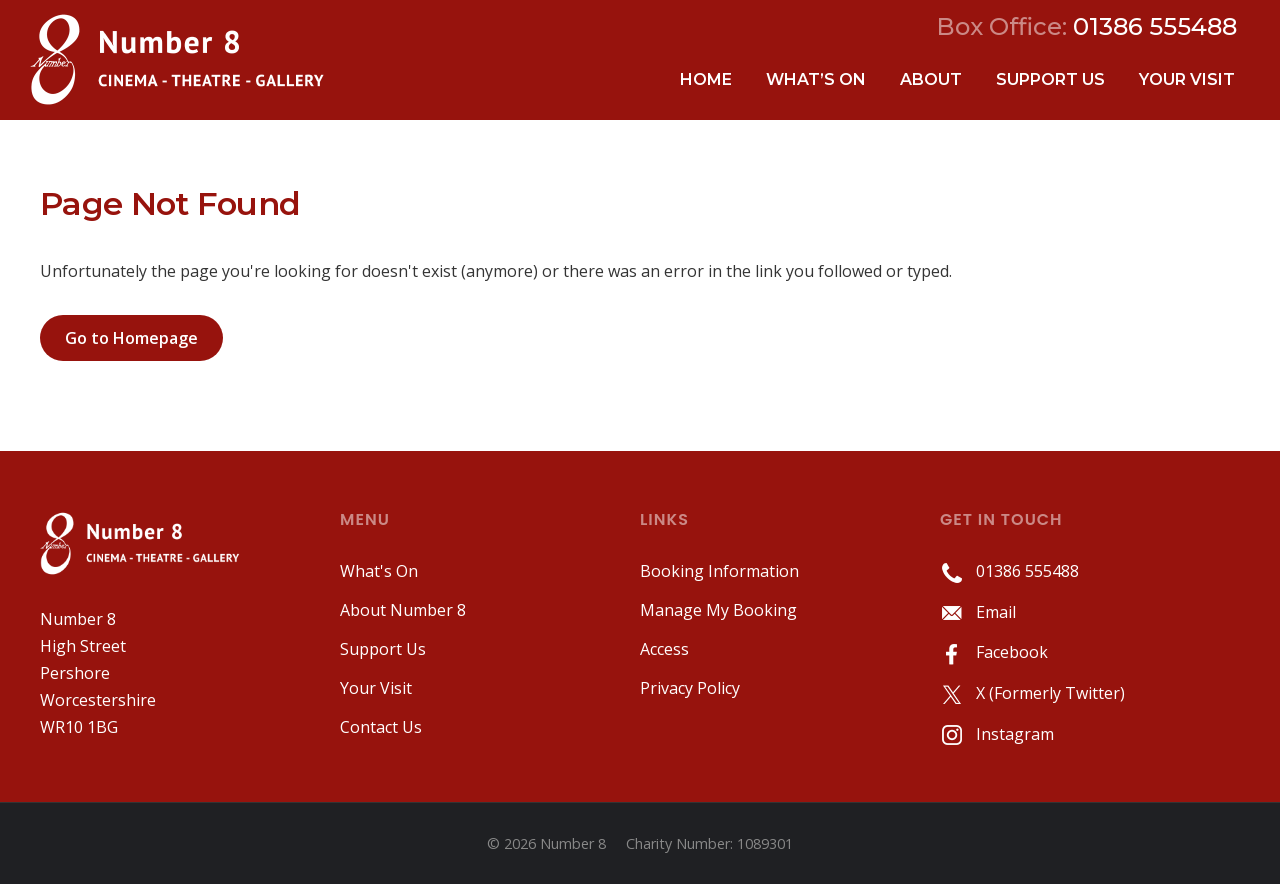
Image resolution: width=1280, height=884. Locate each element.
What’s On (816, 79)
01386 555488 (1009, 571)
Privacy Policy (690, 688)
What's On (379, 571)
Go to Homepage (131, 338)
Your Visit (1187, 79)
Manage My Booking (718, 610)
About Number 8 (403, 610)
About (931, 79)
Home (706, 79)
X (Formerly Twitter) (1032, 693)
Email (978, 612)
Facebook (994, 652)
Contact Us (381, 727)
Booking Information (719, 571)
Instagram (997, 734)
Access (664, 649)
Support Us (1050, 79)
